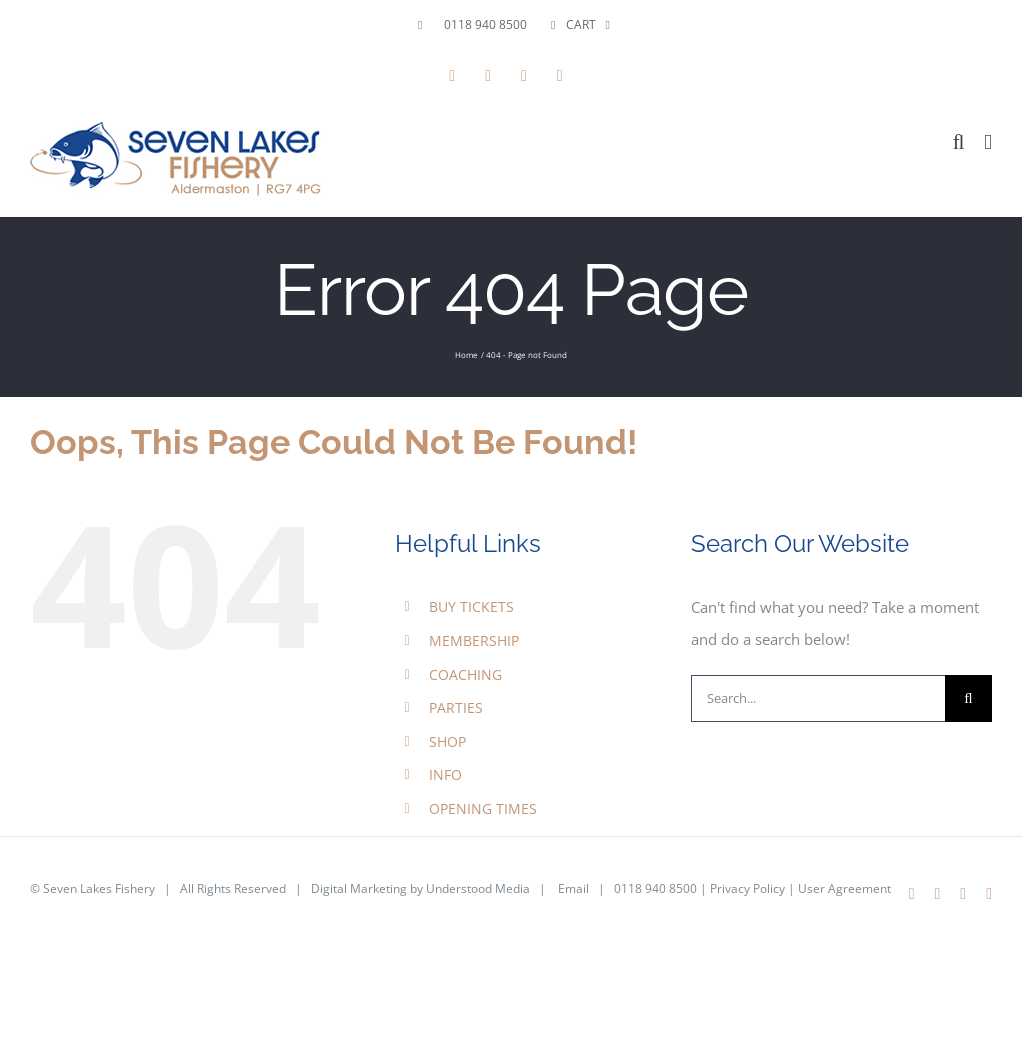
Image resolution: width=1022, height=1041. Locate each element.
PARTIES (456, 707)
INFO (445, 774)
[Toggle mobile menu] (988, 142)
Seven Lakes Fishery (99, 888)
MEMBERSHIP (474, 640)
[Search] (968, 698)
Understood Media (478, 888)
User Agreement (844, 888)
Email (573, 888)
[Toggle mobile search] (959, 142)
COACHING (465, 674)
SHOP (447, 741)
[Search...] (818, 698)
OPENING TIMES (483, 808)
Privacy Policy (747, 888)
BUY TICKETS (471, 606)
